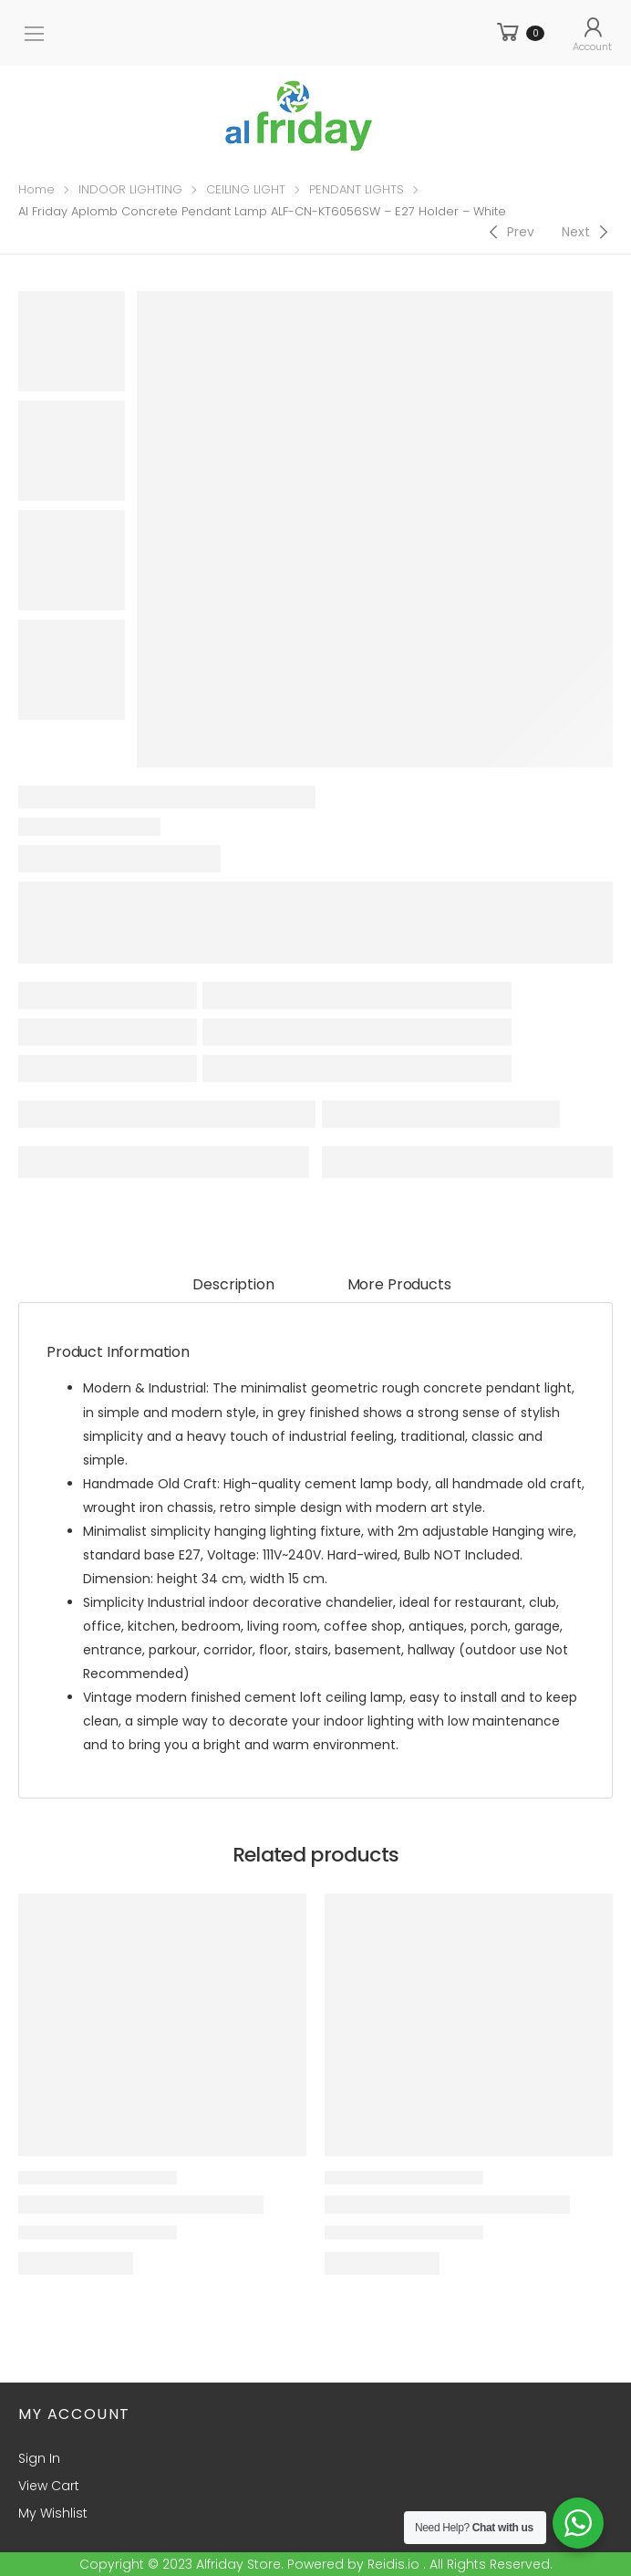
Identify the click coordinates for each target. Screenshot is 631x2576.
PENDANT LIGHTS (356, 189)
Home (36, 189)
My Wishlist (53, 2513)
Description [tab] (233, 1284)
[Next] (587, 232)
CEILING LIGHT (245, 189)
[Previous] (509, 232)
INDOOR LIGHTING (130, 189)
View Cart (48, 2486)
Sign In (39, 2458)
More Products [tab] (399, 1284)
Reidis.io (393, 2564)
